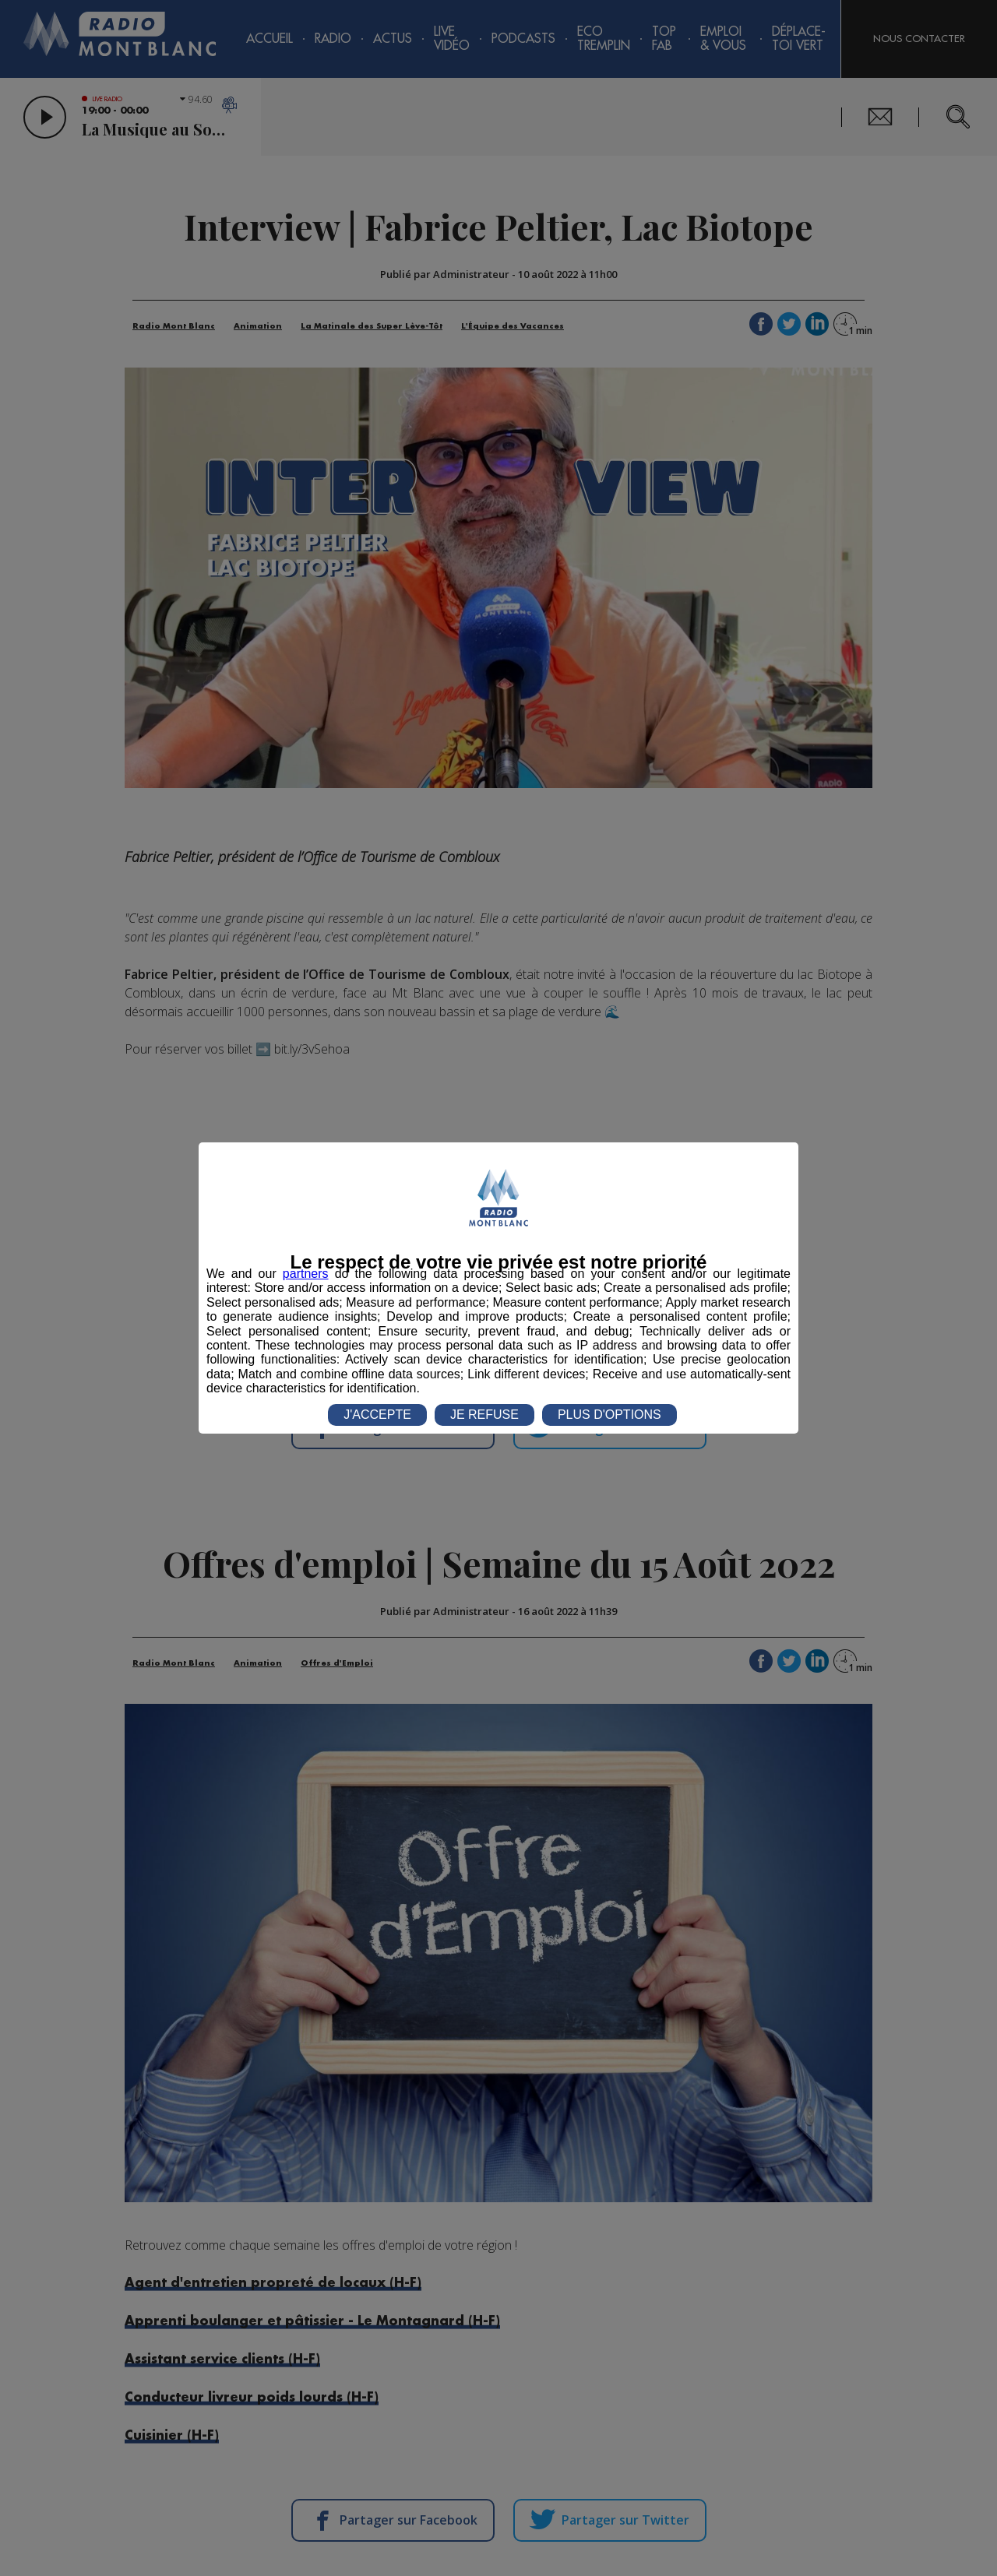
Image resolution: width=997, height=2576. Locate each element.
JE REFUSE (484, 1414)
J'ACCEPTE (377, 1414)
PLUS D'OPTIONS (609, 1414)
